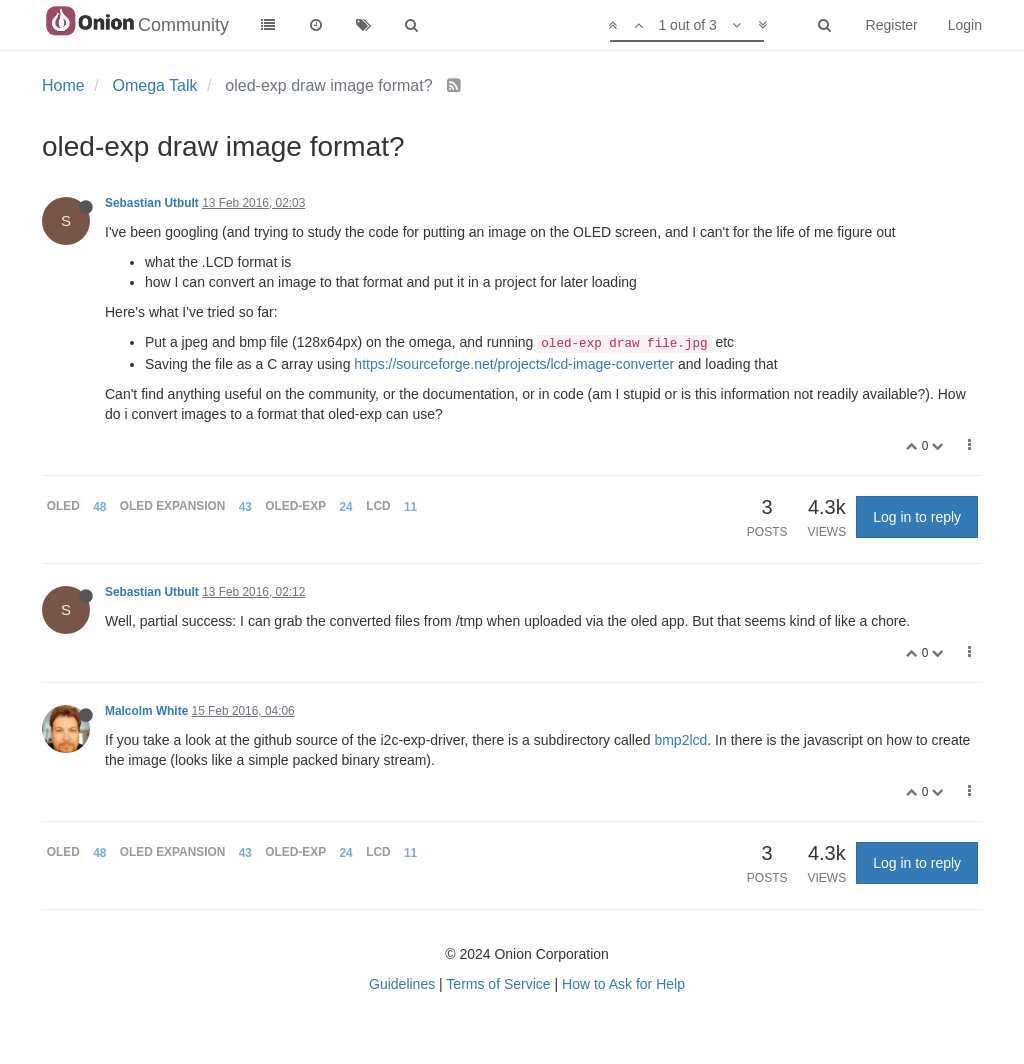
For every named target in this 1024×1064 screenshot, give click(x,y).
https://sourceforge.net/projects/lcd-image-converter (514, 364)
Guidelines (402, 984)
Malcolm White (146, 711)
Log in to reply (917, 517)
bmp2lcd (680, 740)
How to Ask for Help (623, 984)
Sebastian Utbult (152, 203)
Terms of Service (498, 984)
